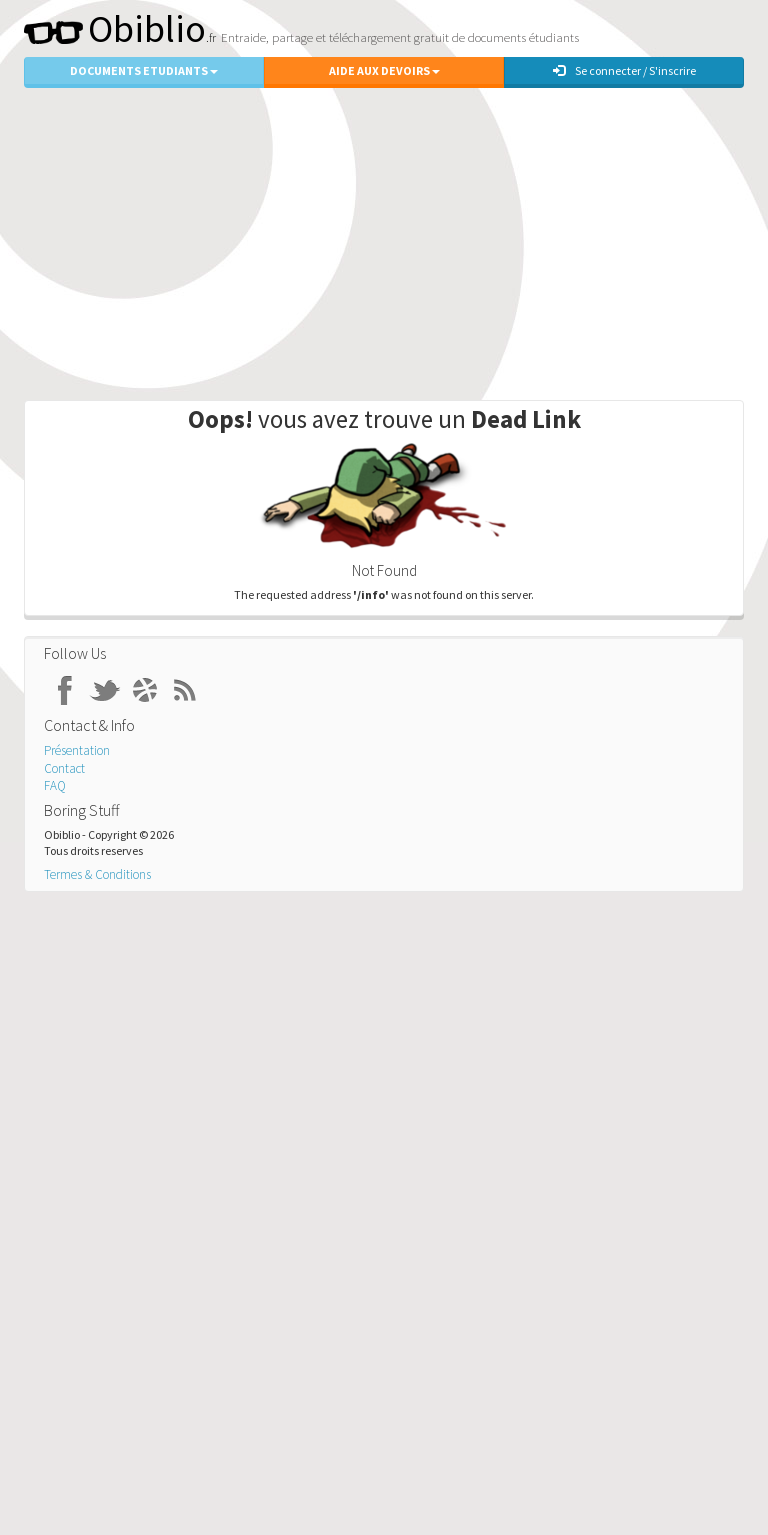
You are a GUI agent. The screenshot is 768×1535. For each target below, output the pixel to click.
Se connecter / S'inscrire (624, 70)
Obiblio (115, 28)
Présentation (77, 750)
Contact (64, 768)
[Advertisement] (384, 239)
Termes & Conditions (97, 874)
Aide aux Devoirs (384, 70)
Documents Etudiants (144, 70)
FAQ (55, 785)
